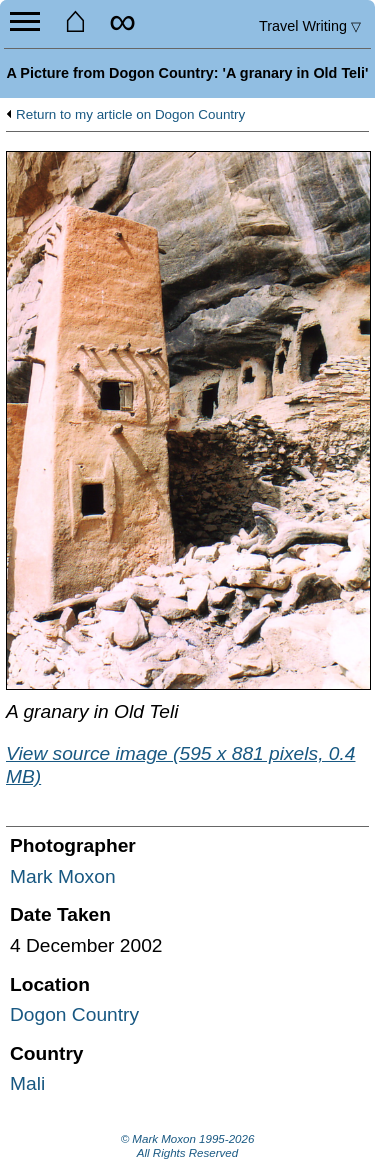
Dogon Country (74, 1014)
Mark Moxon (63, 876)
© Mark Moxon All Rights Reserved (188, 1146)
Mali (27, 1083)
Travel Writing (310, 26)
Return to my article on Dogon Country (130, 115)
